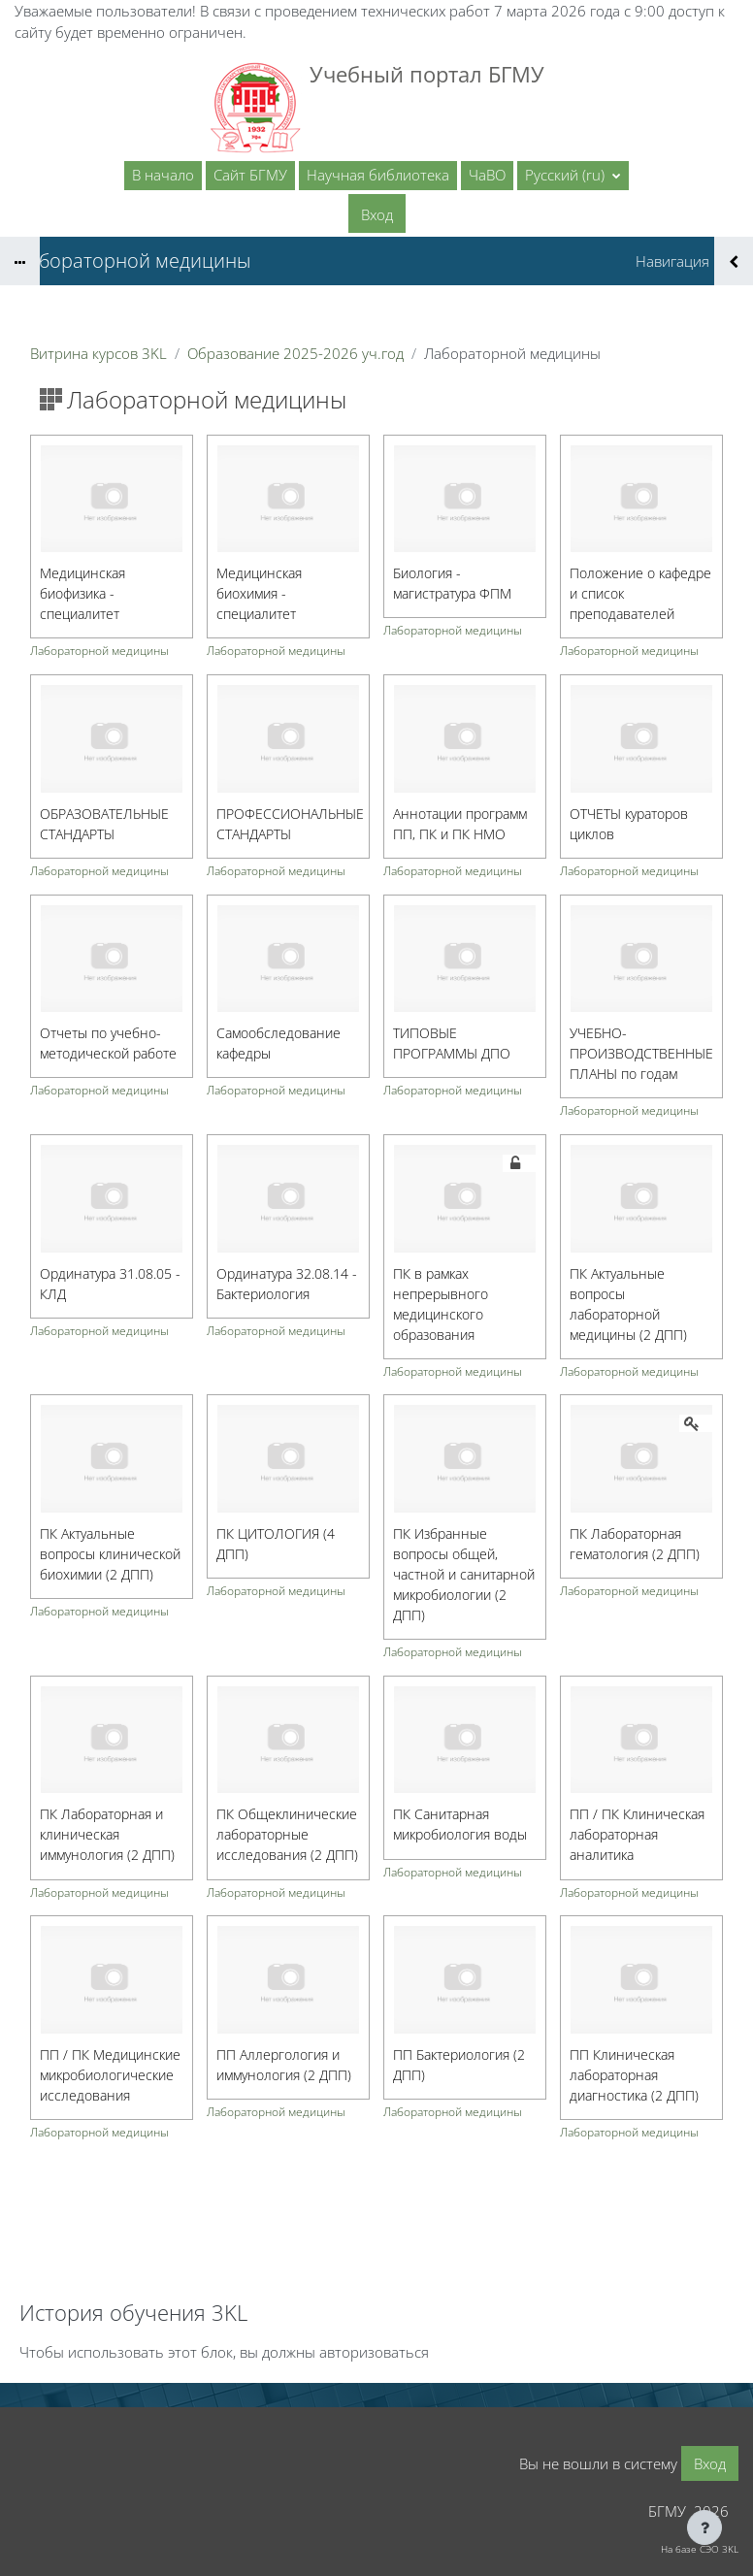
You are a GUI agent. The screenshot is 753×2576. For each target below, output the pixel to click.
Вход (377, 214)
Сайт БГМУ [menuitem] (250, 174)
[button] (573, 175)
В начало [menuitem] (163, 174)
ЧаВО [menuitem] (487, 174)
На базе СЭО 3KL (699, 2549)
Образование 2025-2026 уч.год (295, 353)
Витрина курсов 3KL (98, 353)
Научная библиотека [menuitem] (378, 174)
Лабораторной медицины (99, 652)
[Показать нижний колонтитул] (704, 2527)
